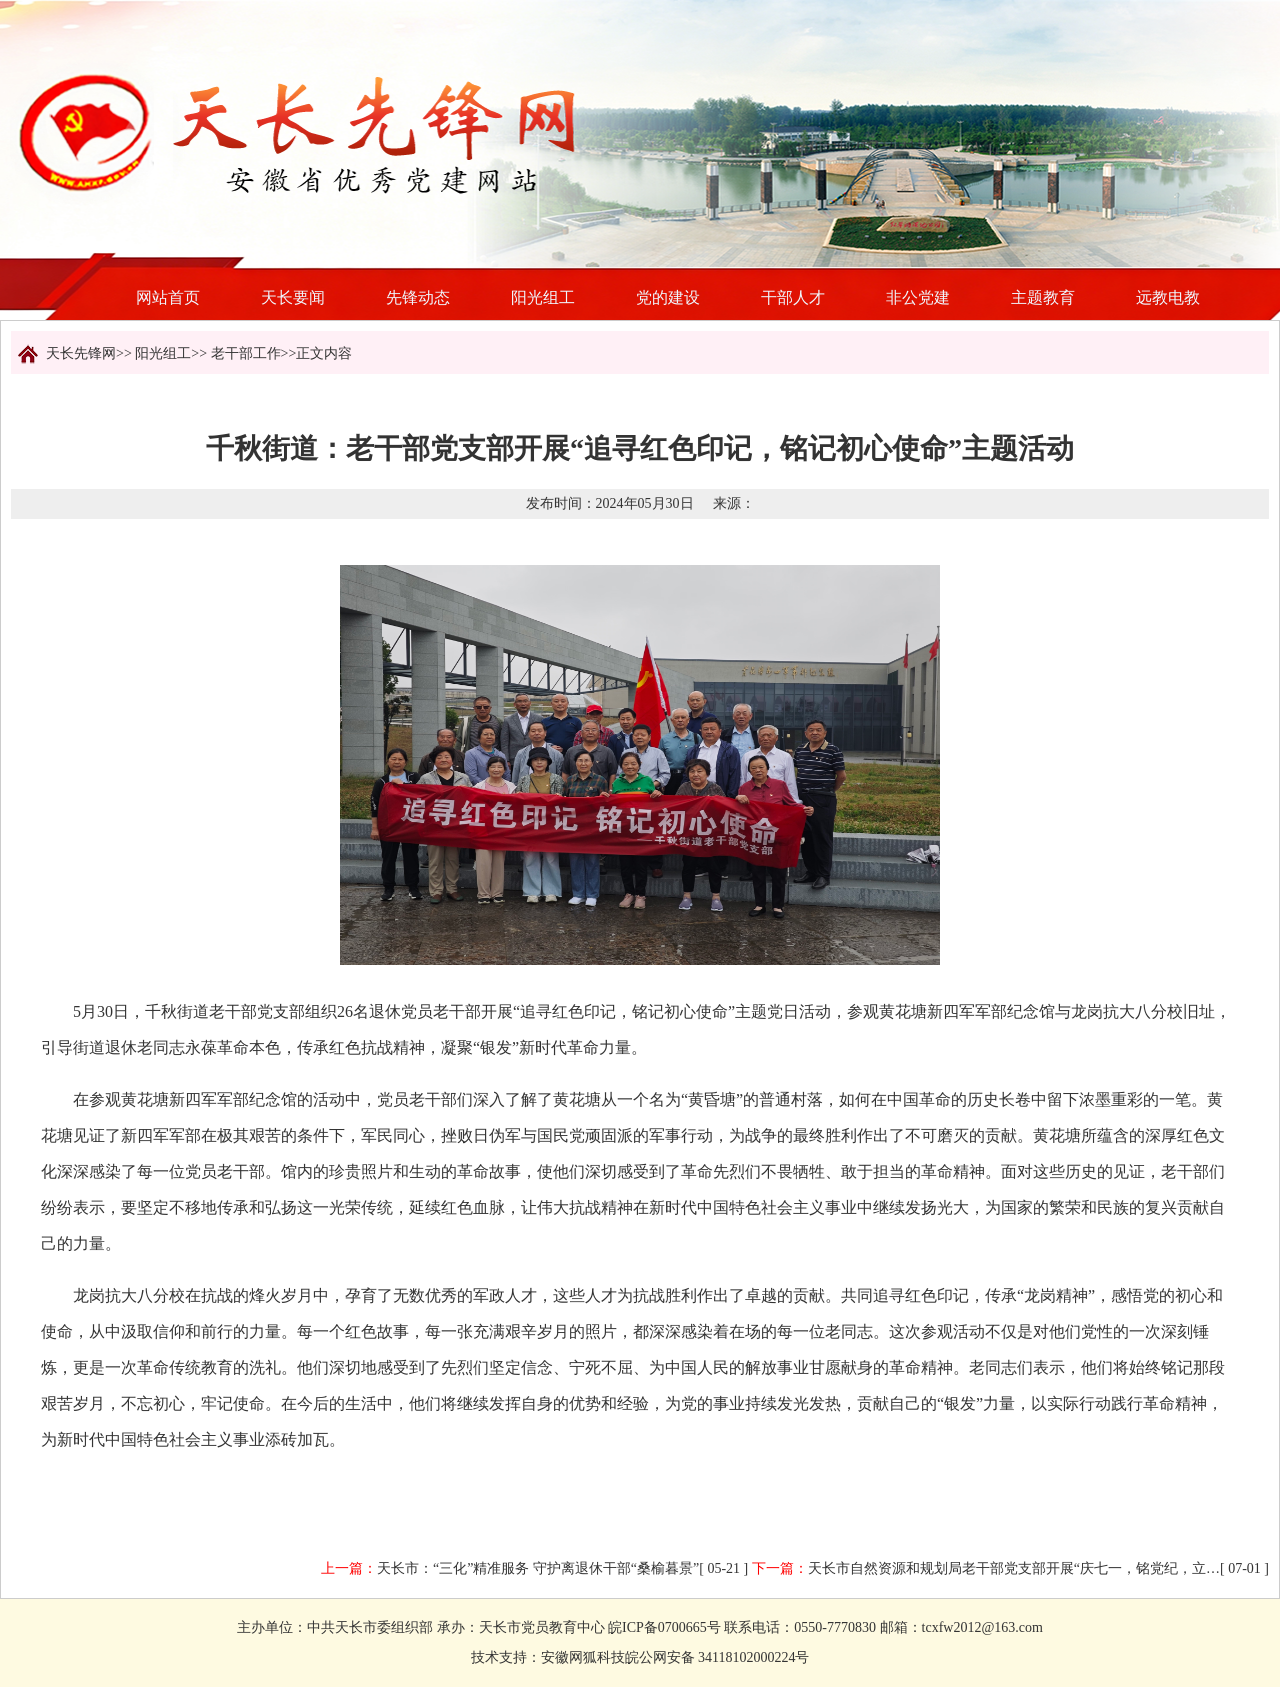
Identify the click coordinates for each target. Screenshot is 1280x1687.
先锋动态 (418, 297)
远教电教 (1168, 297)
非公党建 (918, 297)
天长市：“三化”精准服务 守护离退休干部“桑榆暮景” (538, 1568)
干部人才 (793, 297)
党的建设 (668, 297)
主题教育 (1043, 297)
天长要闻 (293, 297)
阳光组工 (543, 297)
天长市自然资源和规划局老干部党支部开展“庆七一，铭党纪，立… (1014, 1568)
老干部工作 (246, 353)
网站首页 (168, 297)
